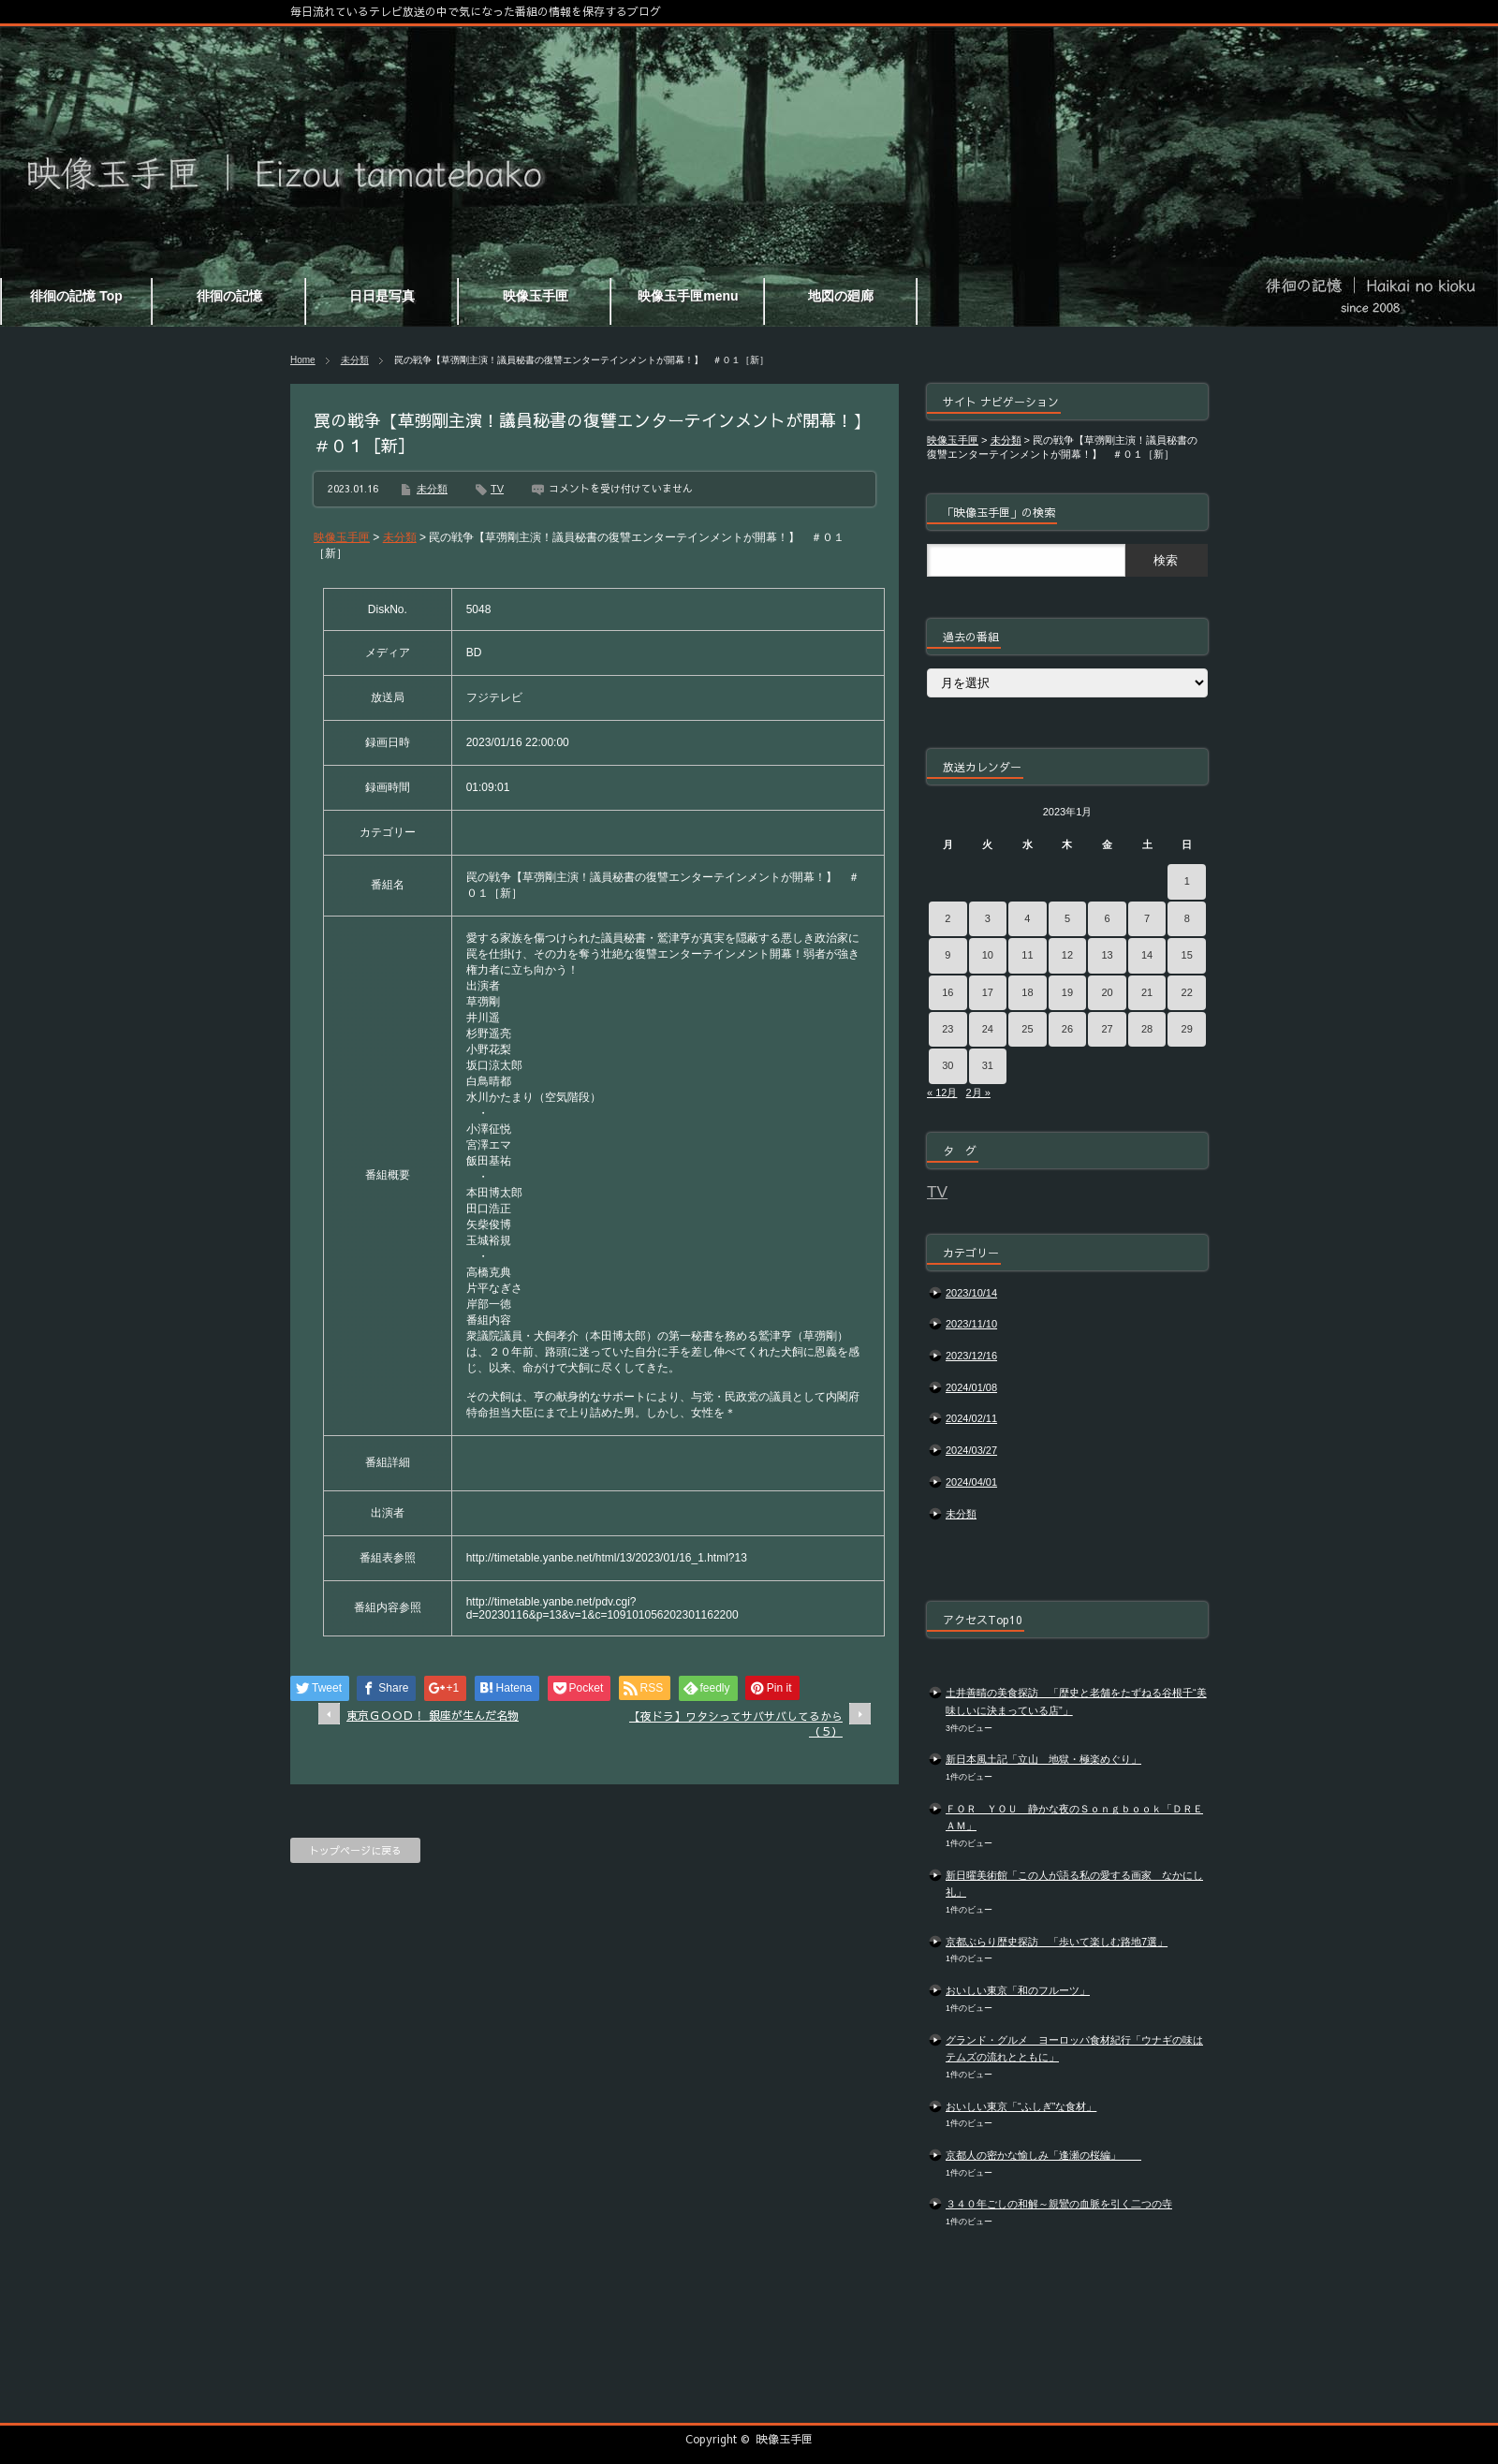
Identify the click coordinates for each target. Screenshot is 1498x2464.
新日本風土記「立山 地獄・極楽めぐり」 (1043, 1759)
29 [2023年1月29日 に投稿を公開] (1187, 1028)
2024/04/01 (971, 1482)
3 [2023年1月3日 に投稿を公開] (988, 918)
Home (303, 360)
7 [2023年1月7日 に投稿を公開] (1147, 918)
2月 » (978, 1092)
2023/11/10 (971, 1323)
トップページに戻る (355, 1850)
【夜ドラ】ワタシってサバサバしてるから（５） (736, 1724)
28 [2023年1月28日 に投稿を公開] (1147, 1028)
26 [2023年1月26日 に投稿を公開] (1067, 1028)
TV (497, 488)
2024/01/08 (971, 1387)
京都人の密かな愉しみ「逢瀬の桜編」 (1043, 2155)
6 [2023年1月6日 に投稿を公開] (1106, 918)
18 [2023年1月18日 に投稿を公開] (1027, 992)
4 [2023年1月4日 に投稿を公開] (1027, 918)
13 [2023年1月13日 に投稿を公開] (1106, 955)
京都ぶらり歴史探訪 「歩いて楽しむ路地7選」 (1057, 1941)
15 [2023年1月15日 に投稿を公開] (1187, 955)
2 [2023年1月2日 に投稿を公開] (947, 918)
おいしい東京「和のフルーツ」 (1018, 1990)
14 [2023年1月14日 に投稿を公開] (1147, 955)
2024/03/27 (971, 1450)
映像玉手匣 (784, 2438)
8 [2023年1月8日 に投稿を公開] (1187, 918)
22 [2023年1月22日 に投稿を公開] (1187, 992)
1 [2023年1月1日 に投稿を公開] (1187, 881)
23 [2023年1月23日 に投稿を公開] (947, 1028)
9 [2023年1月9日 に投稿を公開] (947, 955)
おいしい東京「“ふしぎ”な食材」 (1021, 2106)
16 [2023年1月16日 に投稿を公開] (947, 992)
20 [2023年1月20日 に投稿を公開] (1106, 992)
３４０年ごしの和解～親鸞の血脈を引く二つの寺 (1059, 2203)
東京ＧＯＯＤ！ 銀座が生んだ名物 (432, 1715)
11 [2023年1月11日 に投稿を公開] (1027, 955)
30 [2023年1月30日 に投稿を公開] (947, 1065)
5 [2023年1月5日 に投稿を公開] (1067, 918)
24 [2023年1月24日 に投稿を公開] (987, 1028)
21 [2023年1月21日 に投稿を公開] (1147, 992)
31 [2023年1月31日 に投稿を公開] (987, 1065)
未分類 (355, 360)
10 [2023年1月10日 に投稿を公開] (987, 955)
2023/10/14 (971, 1292)
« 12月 (942, 1092)
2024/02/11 (971, 1418)
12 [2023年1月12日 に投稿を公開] (1067, 955)
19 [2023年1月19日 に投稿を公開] (1067, 992)
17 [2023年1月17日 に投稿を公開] (987, 992)
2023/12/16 (971, 1355)
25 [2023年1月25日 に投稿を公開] (1027, 1028)
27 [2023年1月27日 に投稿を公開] (1106, 1028)
